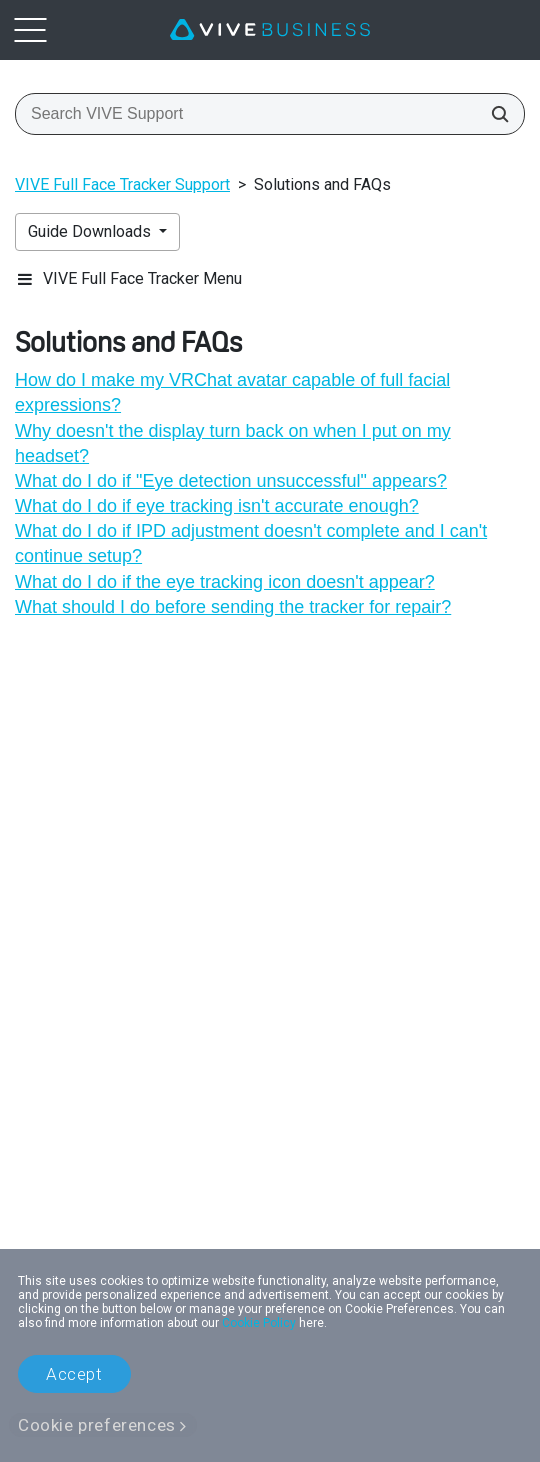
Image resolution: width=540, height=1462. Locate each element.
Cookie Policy (259, 1323)
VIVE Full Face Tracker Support (122, 184)
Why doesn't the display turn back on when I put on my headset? (233, 443)
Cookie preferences (97, 1425)
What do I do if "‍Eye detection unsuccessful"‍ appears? (231, 481)
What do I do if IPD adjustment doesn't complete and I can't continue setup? (251, 543)
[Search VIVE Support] (494, 114)
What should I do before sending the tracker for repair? (233, 607)
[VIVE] (270, 30)
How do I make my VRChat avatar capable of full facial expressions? (232, 392)
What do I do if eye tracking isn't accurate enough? (217, 506)
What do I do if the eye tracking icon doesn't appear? (225, 582)
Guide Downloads (91, 231)
